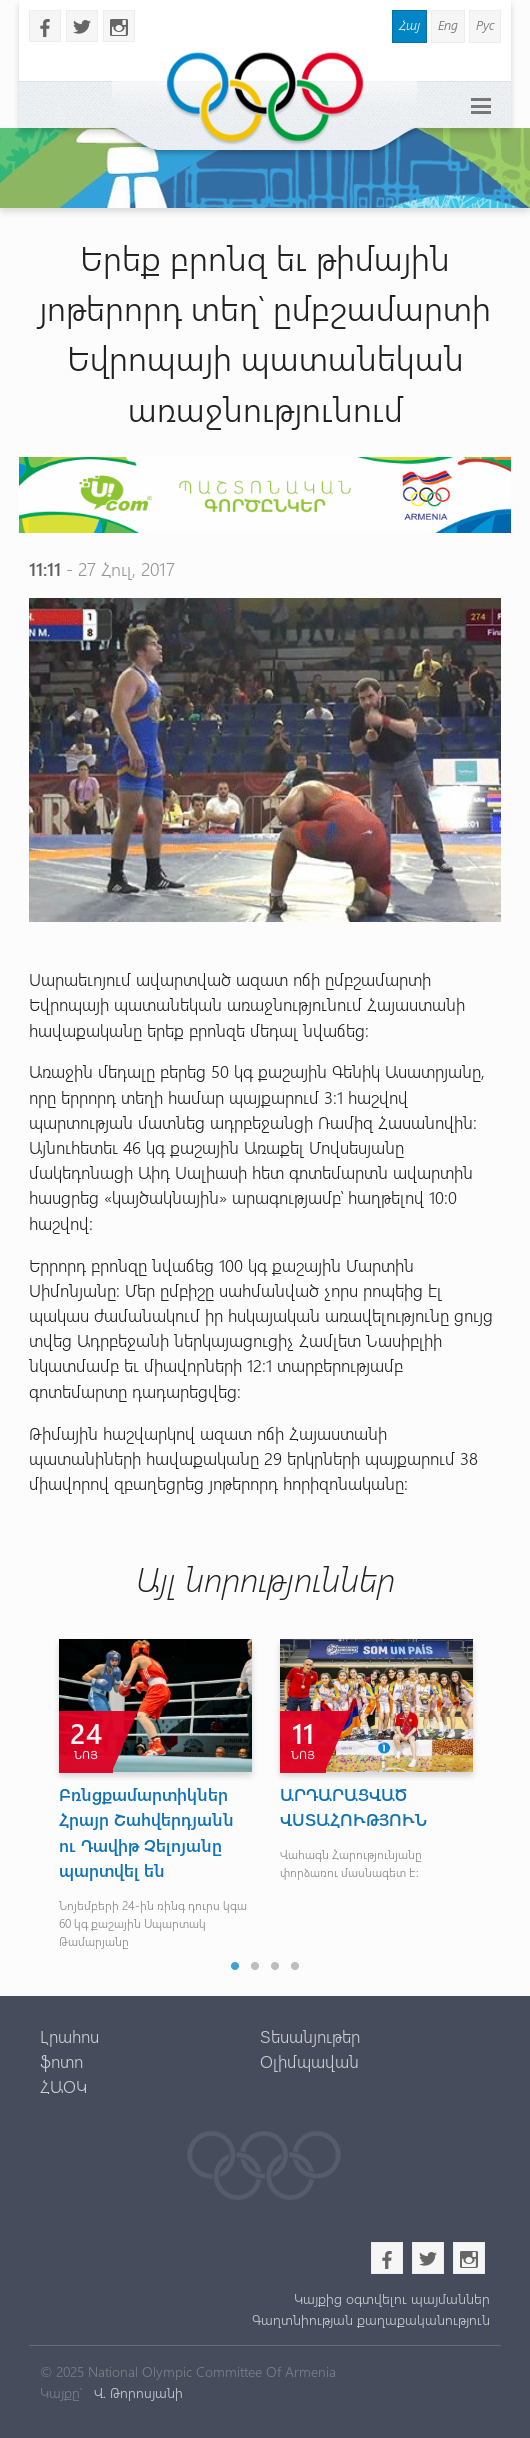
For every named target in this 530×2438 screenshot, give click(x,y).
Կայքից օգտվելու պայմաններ (392, 2298)
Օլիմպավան (309, 2061)
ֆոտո (61, 2061)
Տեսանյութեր (310, 2036)
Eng (448, 24)
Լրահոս (69, 2036)
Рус (485, 24)
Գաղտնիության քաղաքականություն (371, 2319)
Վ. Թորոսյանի (136, 2392)
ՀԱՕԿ (63, 2086)
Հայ (409, 24)
